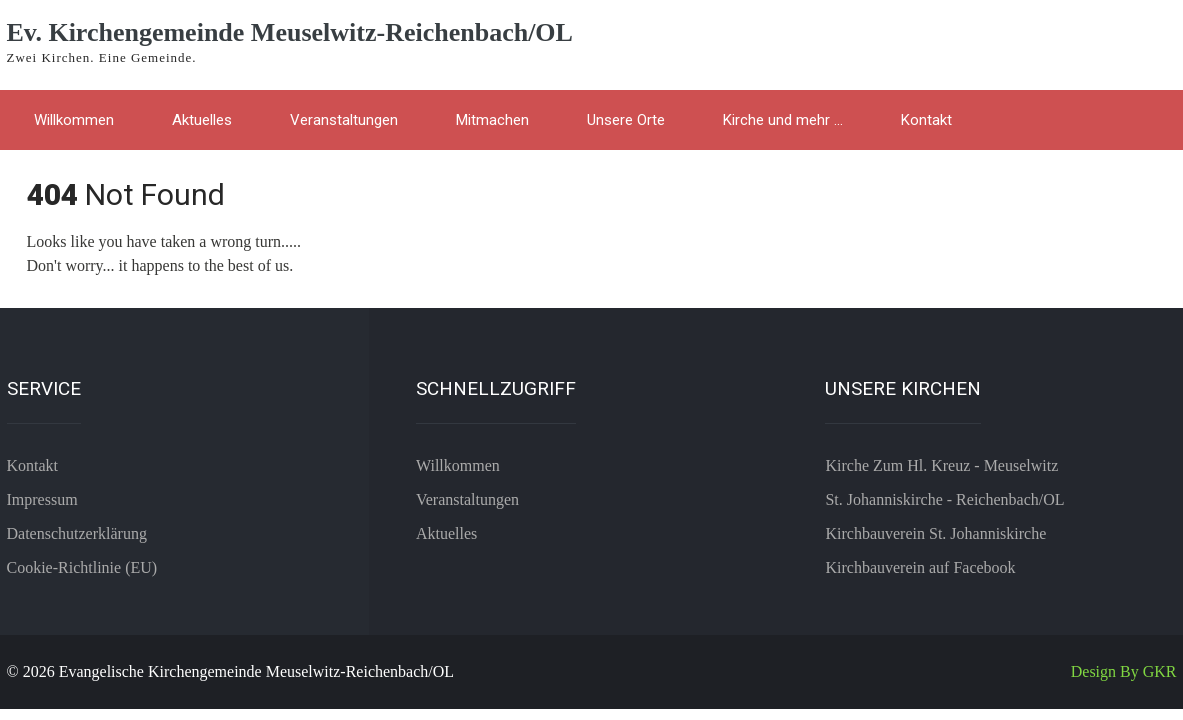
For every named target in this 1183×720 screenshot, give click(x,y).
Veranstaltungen (344, 120)
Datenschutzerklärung (77, 533)
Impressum (42, 499)
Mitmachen (492, 120)
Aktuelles (202, 120)
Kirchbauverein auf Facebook (920, 567)
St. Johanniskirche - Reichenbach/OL (944, 499)
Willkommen (74, 120)
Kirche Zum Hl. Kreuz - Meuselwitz (941, 465)
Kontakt (926, 120)
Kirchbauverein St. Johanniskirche (935, 533)
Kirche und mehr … (783, 120)
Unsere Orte (626, 120)
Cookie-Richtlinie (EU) (82, 567)
